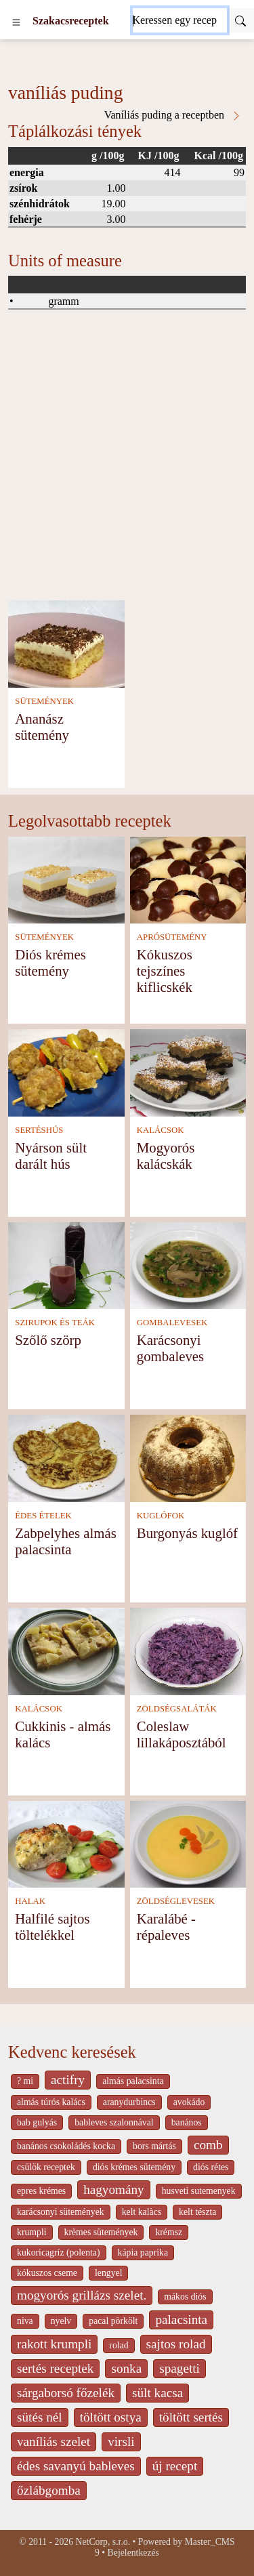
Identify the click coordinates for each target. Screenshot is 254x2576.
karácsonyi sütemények (60, 2212)
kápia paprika (143, 2252)
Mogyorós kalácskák (166, 1155)
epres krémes (41, 2191)
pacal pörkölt (113, 2321)
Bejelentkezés (133, 2553)
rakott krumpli (54, 2344)
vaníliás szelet (53, 2441)
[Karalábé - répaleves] (188, 1843)
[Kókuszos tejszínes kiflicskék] (188, 879)
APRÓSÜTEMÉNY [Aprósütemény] (172, 937)
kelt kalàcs (141, 2212)
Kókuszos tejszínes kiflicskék (164, 971)
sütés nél (39, 2417)
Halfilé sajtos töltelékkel (52, 1927)
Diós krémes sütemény (50, 962)
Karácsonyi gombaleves (170, 1348)
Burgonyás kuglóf (187, 1533)
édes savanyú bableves (76, 2466)
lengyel (108, 2273)
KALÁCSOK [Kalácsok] (160, 1130)
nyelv (61, 2321)
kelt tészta (197, 2212)
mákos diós (185, 2296)
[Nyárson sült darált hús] (66, 1071)
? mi (25, 2081)
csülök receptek (46, 2167)
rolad (118, 2345)
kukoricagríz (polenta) (58, 2252)
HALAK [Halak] (30, 1901)
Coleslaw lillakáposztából (181, 1734)
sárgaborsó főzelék (65, 2393)
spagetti (179, 2368)
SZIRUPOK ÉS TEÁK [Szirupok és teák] (55, 1322)
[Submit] (240, 20)
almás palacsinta (132, 2081)
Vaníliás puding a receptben (173, 115)
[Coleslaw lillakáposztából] (188, 1650)
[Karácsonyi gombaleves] (188, 1264)
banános (186, 2122)
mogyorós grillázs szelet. (81, 2295)
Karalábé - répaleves (166, 1927)
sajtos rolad (176, 2344)
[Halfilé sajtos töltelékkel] (66, 1843)
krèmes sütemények (101, 2232)
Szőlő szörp (48, 1340)
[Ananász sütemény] (66, 642)
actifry (68, 2080)
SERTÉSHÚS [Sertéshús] (39, 1130)
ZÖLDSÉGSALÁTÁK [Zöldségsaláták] (177, 1708)
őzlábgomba (49, 2490)
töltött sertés (191, 2417)
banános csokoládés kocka (66, 2146)
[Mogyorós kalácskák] (188, 1071)
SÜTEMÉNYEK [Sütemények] (44, 701)
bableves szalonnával (114, 2122)
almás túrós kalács (51, 2102)
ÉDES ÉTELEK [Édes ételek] (43, 1515)
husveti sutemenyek (199, 2191)
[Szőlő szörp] (66, 1264)
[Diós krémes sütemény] (66, 879)
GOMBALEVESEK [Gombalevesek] (172, 1322)
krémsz (168, 2232)
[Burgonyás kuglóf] (188, 1457)
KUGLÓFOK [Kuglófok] (160, 1515)
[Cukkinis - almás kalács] (66, 1650)
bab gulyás (37, 2122)
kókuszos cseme (47, 2273)
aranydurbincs (129, 2102)
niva (25, 2321)
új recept (175, 2466)
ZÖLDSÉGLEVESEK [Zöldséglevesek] (176, 1901)
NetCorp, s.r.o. (103, 2542)
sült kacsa (157, 2393)
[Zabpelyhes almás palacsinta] (66, 1457)
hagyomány (113, 2189)
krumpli (32, 2232)
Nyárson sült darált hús (51, 1155)
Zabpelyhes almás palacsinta (66, 1541)
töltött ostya (111, 2417)
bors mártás (154, 2146)
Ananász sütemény (42, 727)
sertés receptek (55, 2368)
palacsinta (181, 2319)
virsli (121, 2441)
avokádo (189, 2102)
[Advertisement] (127, 466)
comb (208, 2145)
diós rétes (210, 2167)
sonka (126, 2368)
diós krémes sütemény (134, 2167)
